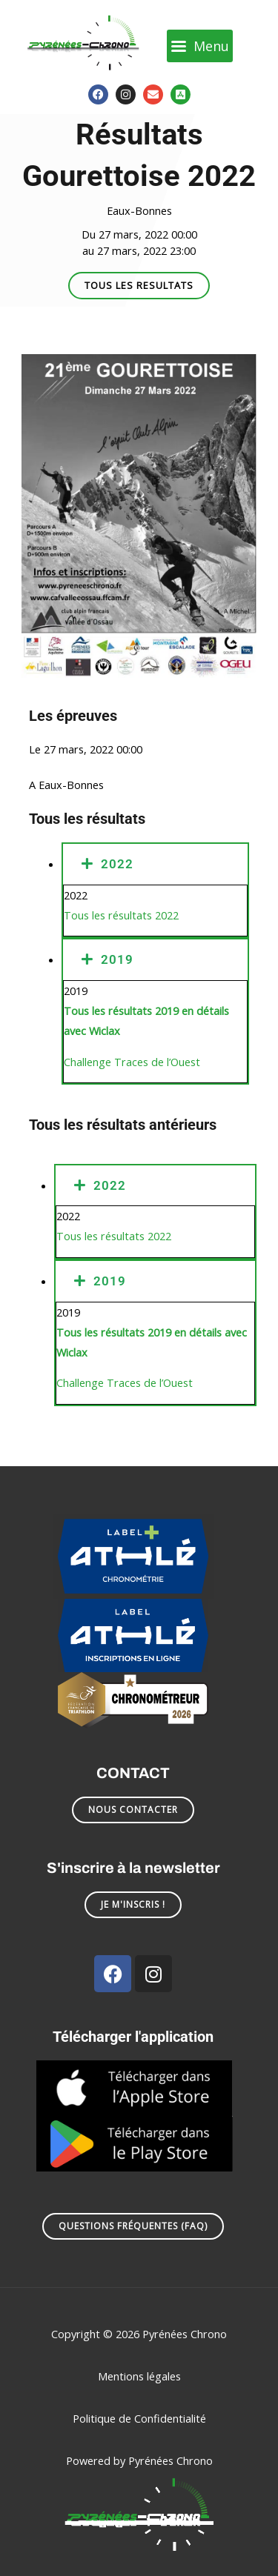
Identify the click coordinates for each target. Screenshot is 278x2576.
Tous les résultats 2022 (121, 915)
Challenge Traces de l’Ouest (132, 1061)
